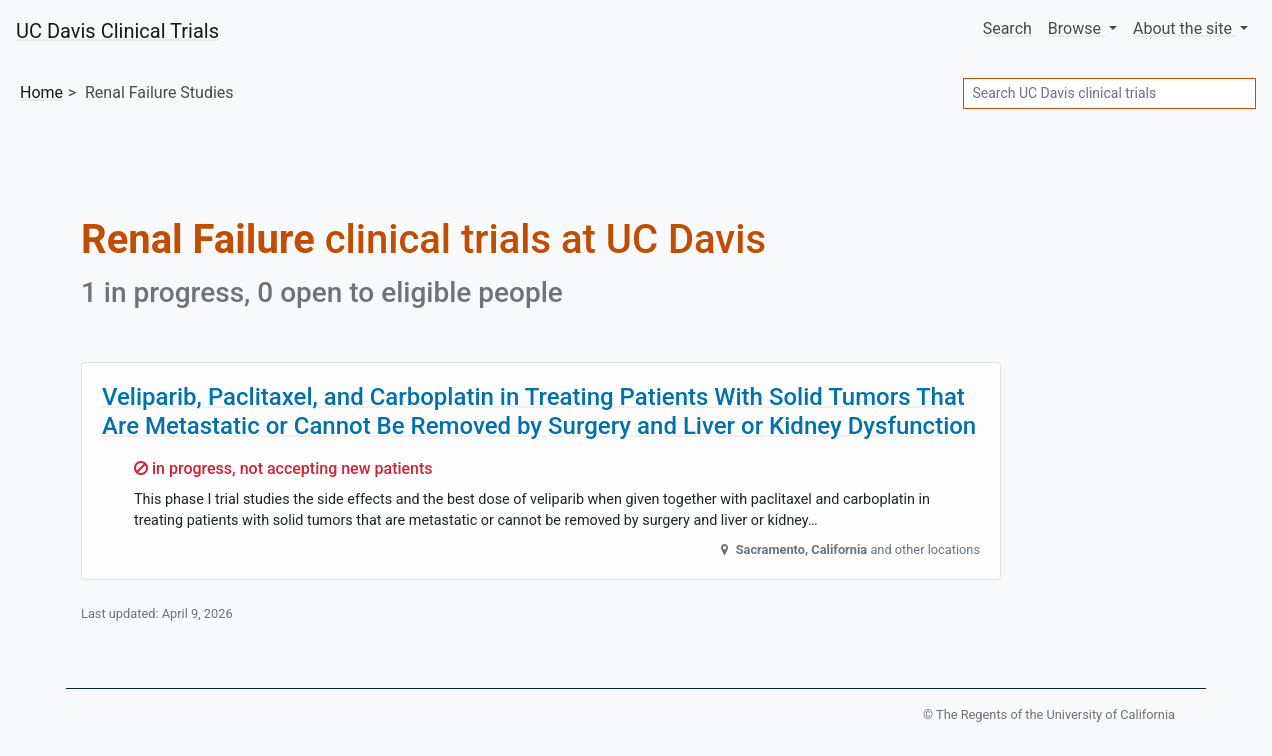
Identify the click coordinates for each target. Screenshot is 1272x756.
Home (41, 92)
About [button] (1184, 28)
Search (1007, 28)
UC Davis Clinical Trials (117, 31)
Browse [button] (1076, 28)
